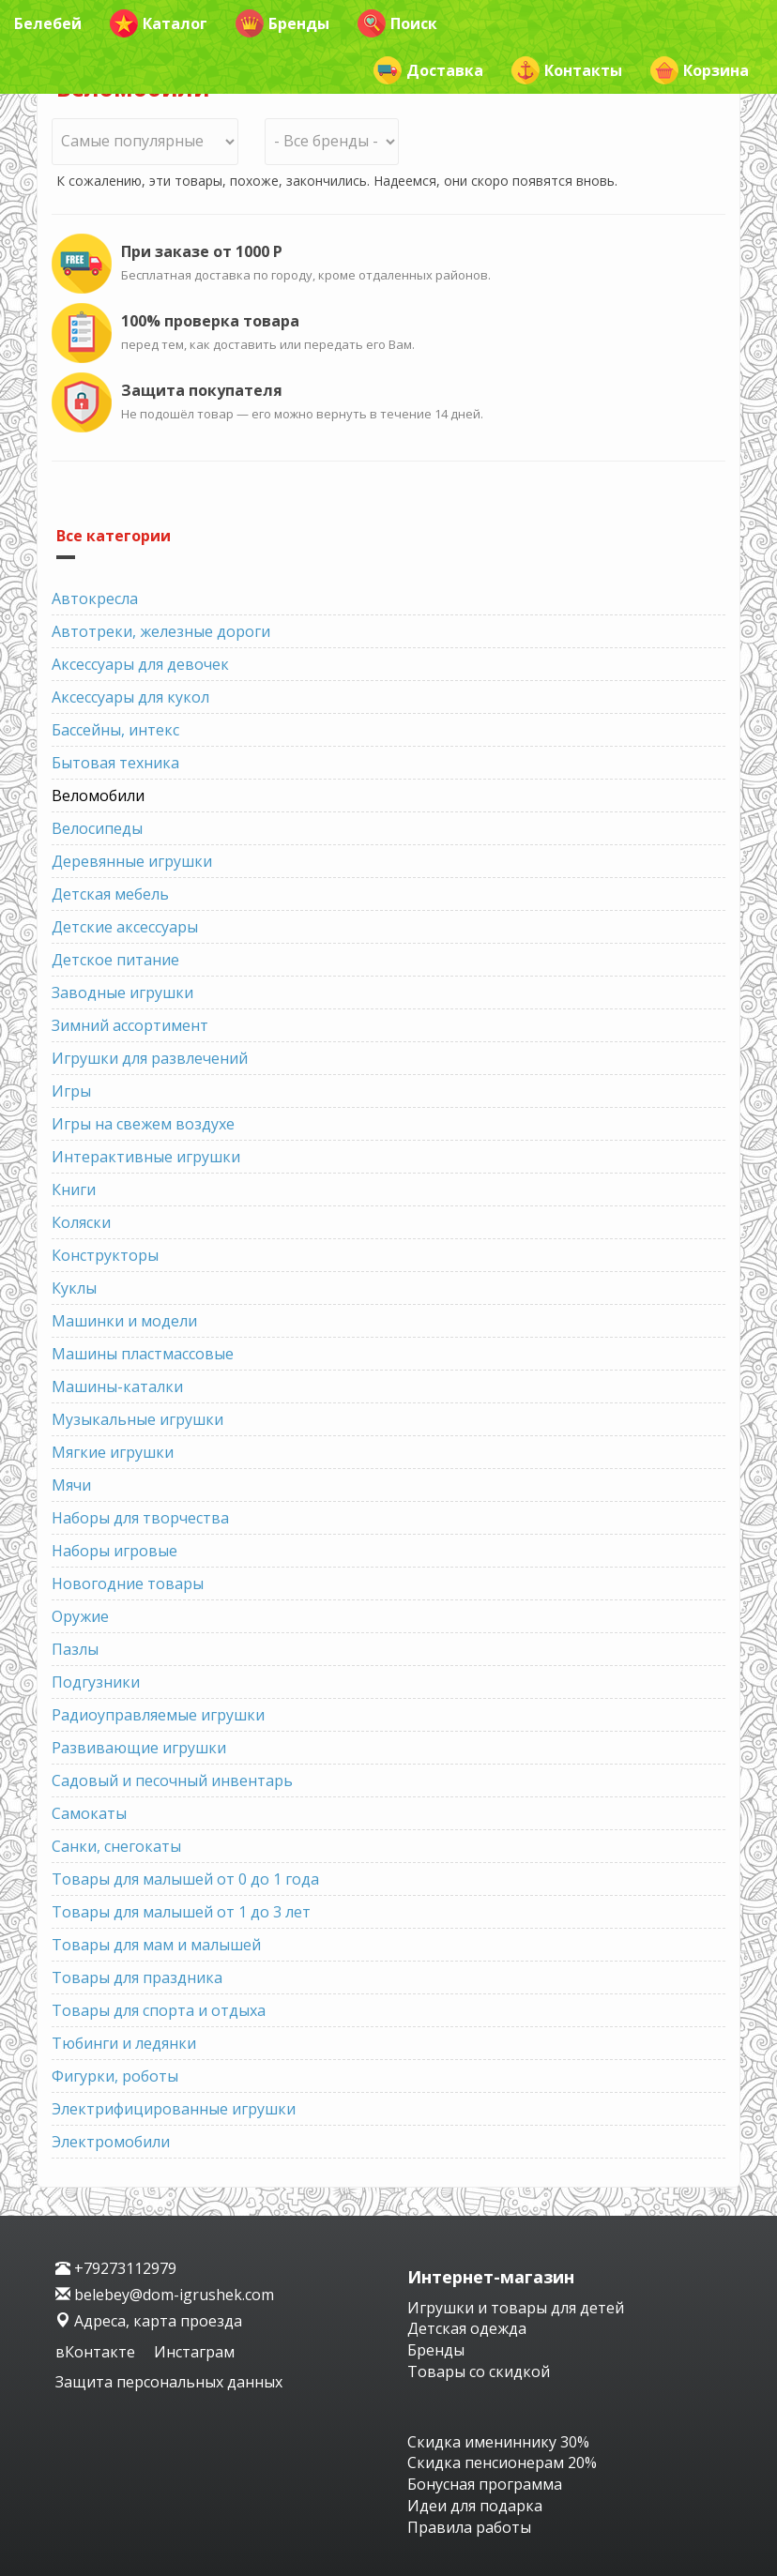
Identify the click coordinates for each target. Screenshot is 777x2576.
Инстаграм (194, 2351)
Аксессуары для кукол (130, 697)
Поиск (397, 23)
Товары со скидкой (478, 2371)
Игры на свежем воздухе (143, 1124)
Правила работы (469, 2527)
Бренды (282, 23)
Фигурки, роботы (115, 2076)
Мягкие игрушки (113, 1452)
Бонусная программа (484, 2484)
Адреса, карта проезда (148, 2321)
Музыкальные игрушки (137, 1419)
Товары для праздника (137, 1977)
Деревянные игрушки (132, 861)
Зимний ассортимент (130, 1025)
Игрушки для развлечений (150, 1058)
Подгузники (96, 1682)
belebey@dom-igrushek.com (164, 2294)
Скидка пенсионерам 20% (502, 2462)
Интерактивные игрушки (146, 1156)
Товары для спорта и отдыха (159, 2010)
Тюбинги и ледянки (124, 2043)
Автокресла (95, 598)
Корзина (699, 70)
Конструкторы (105, 1255)
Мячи (71, 1485)
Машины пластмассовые (143, 1353)
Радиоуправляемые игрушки (158, 1715)
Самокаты (89, 1813)
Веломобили (98, 795)
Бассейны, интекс (115, 730)
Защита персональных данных (168, 2381)
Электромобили (111, 2141)
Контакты (566, 70)
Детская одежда (466, 2328)
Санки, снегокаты (116, 1846)
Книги (74, 1189)
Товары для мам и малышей (156, 1944)
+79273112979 (115, 2268)
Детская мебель (110, 894)
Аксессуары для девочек (140, 664)
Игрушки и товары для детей (515, 2307)
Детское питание (115, 959)
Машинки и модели (124, 1321)
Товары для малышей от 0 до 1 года (185, 1879)
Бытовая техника (115, 762)
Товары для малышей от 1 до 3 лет (181, 1912)
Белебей (48, 23)
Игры (71, 1091)
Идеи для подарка (474, 2505)
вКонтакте (97, 2351)
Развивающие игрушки (139, 1747)
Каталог (158, 23)
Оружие (80, 1616)
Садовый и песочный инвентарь (172, 1780)
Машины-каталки (117, 1386)
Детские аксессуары (125, 927)
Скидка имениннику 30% (498, 2442)
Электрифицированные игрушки (174, 2109)
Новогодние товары (128, 1583)
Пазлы (75, 1649)
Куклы (74, 1288)
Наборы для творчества (140, 1518)
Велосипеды (97, 828)
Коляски (81, 1222)
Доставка (428, 70)
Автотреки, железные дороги (161, 631)
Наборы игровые (114, 1550)
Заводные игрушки (122, 992)
